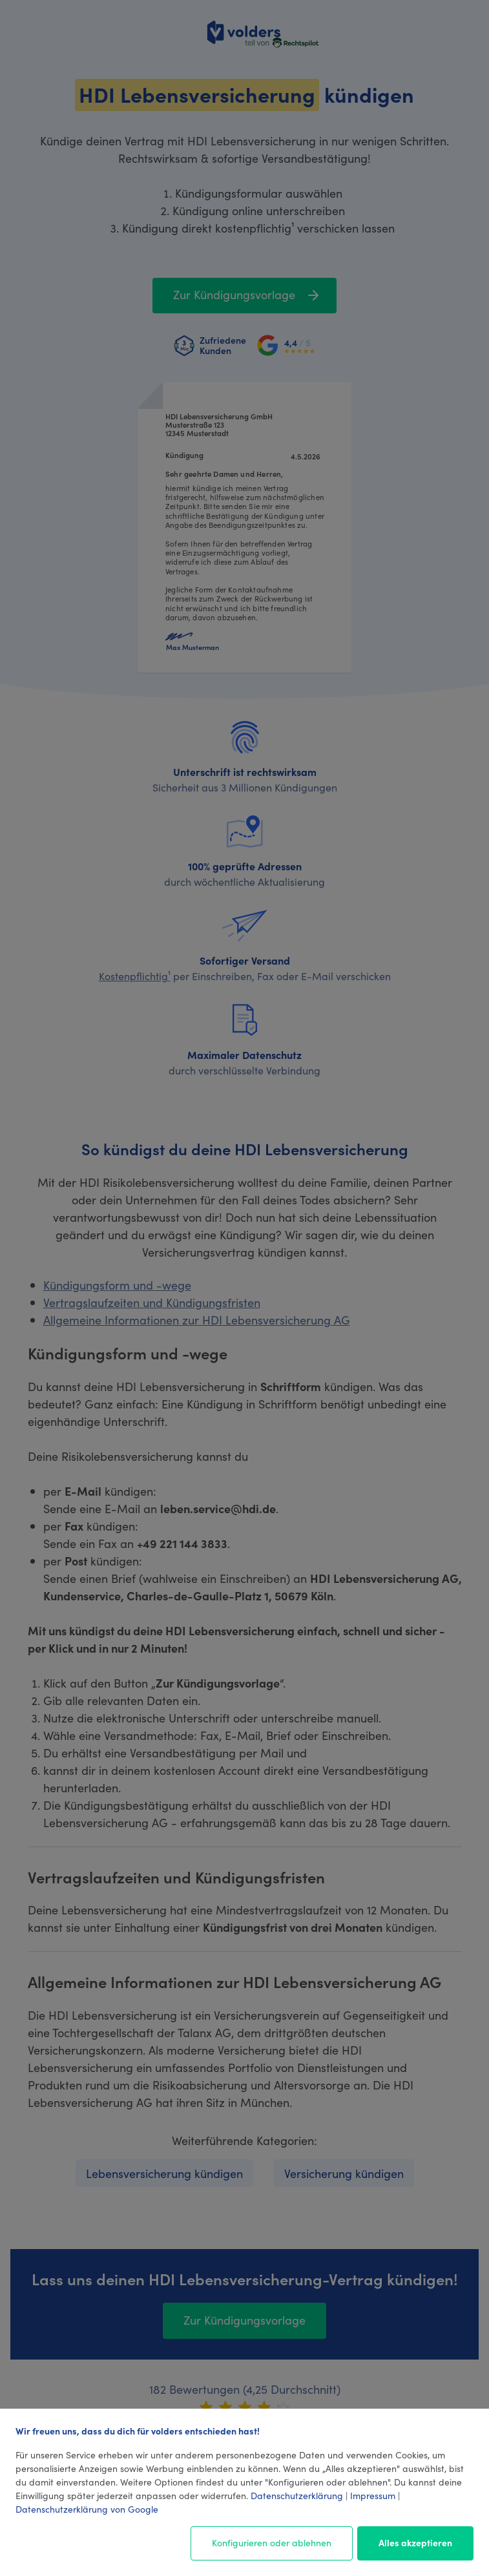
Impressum (372, 2495)
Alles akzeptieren (415, 2542)
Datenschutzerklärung (297, 2495)
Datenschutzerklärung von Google (87, 2508)
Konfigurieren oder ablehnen (271, 2542)
